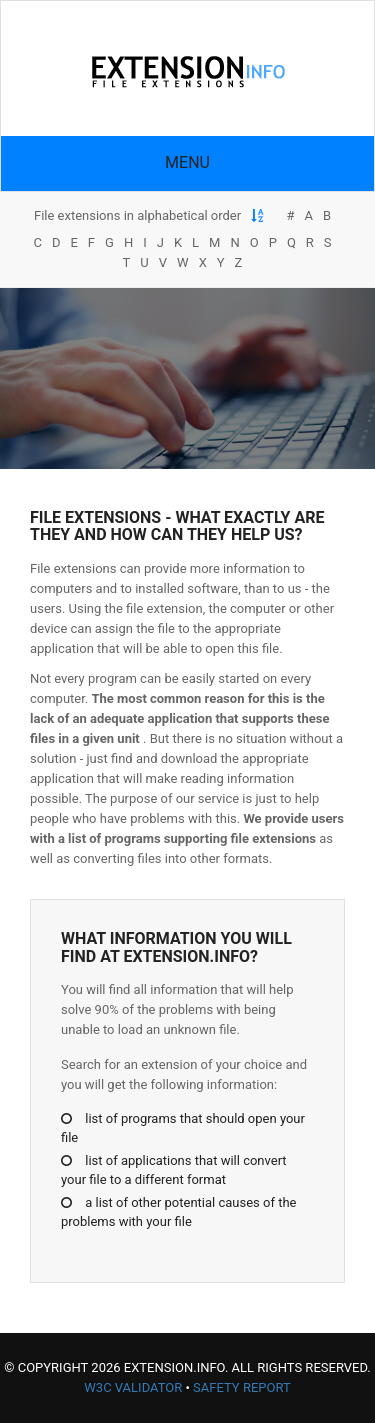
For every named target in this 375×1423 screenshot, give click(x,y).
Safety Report (242, 1387)
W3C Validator (133, 1387)
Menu (187, 162)
